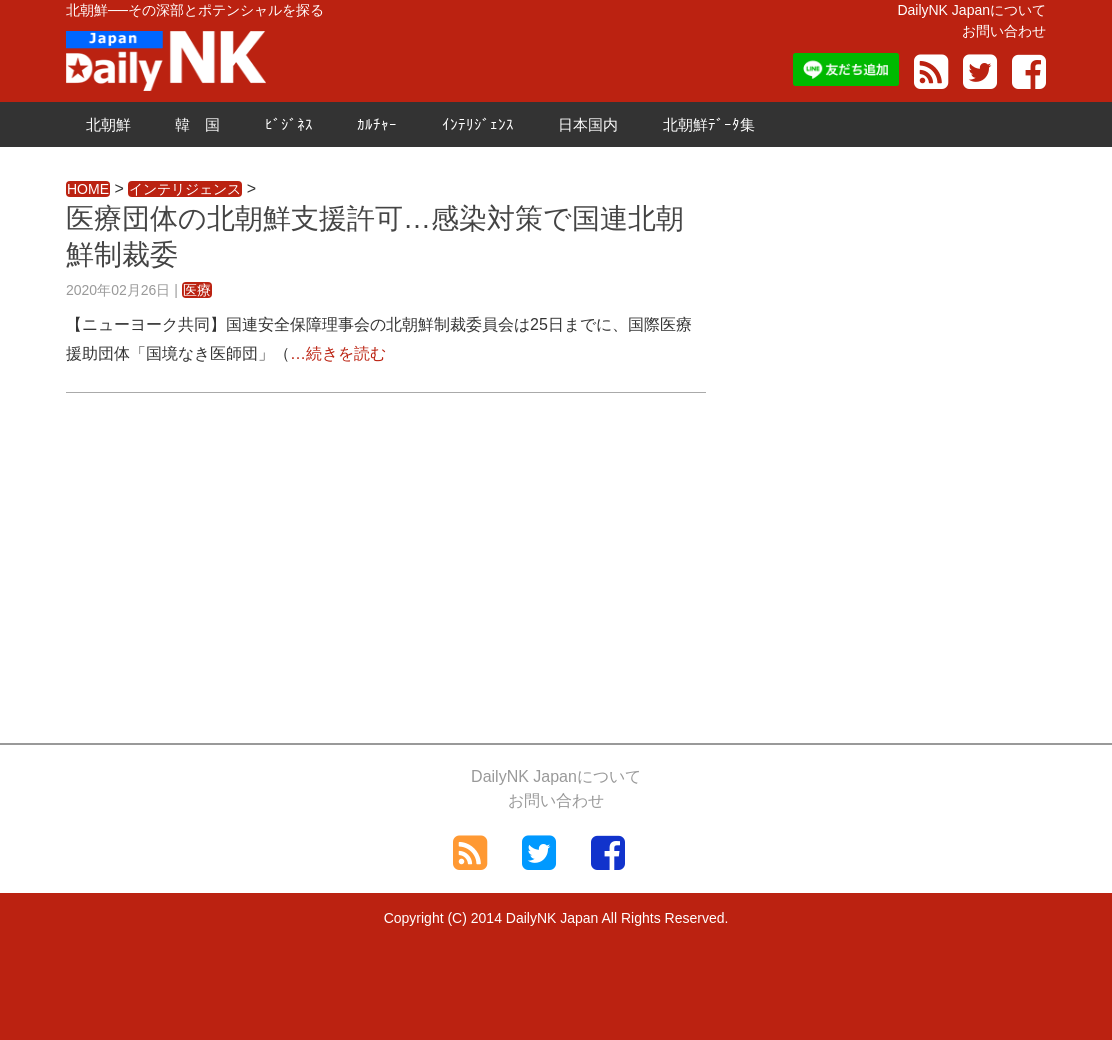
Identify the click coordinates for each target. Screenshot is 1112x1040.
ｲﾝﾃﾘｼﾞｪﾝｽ (478, 124)
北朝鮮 (108, 124)
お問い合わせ (1004, 31)
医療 (197, 290)
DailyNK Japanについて (971, 10)
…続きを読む (338, 353)
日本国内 (588, 124)
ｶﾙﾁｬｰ (377, 124)
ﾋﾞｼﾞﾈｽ (289, 124)
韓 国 (197, 124)
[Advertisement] (386, 563)
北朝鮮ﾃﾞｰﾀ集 (709, 124)
